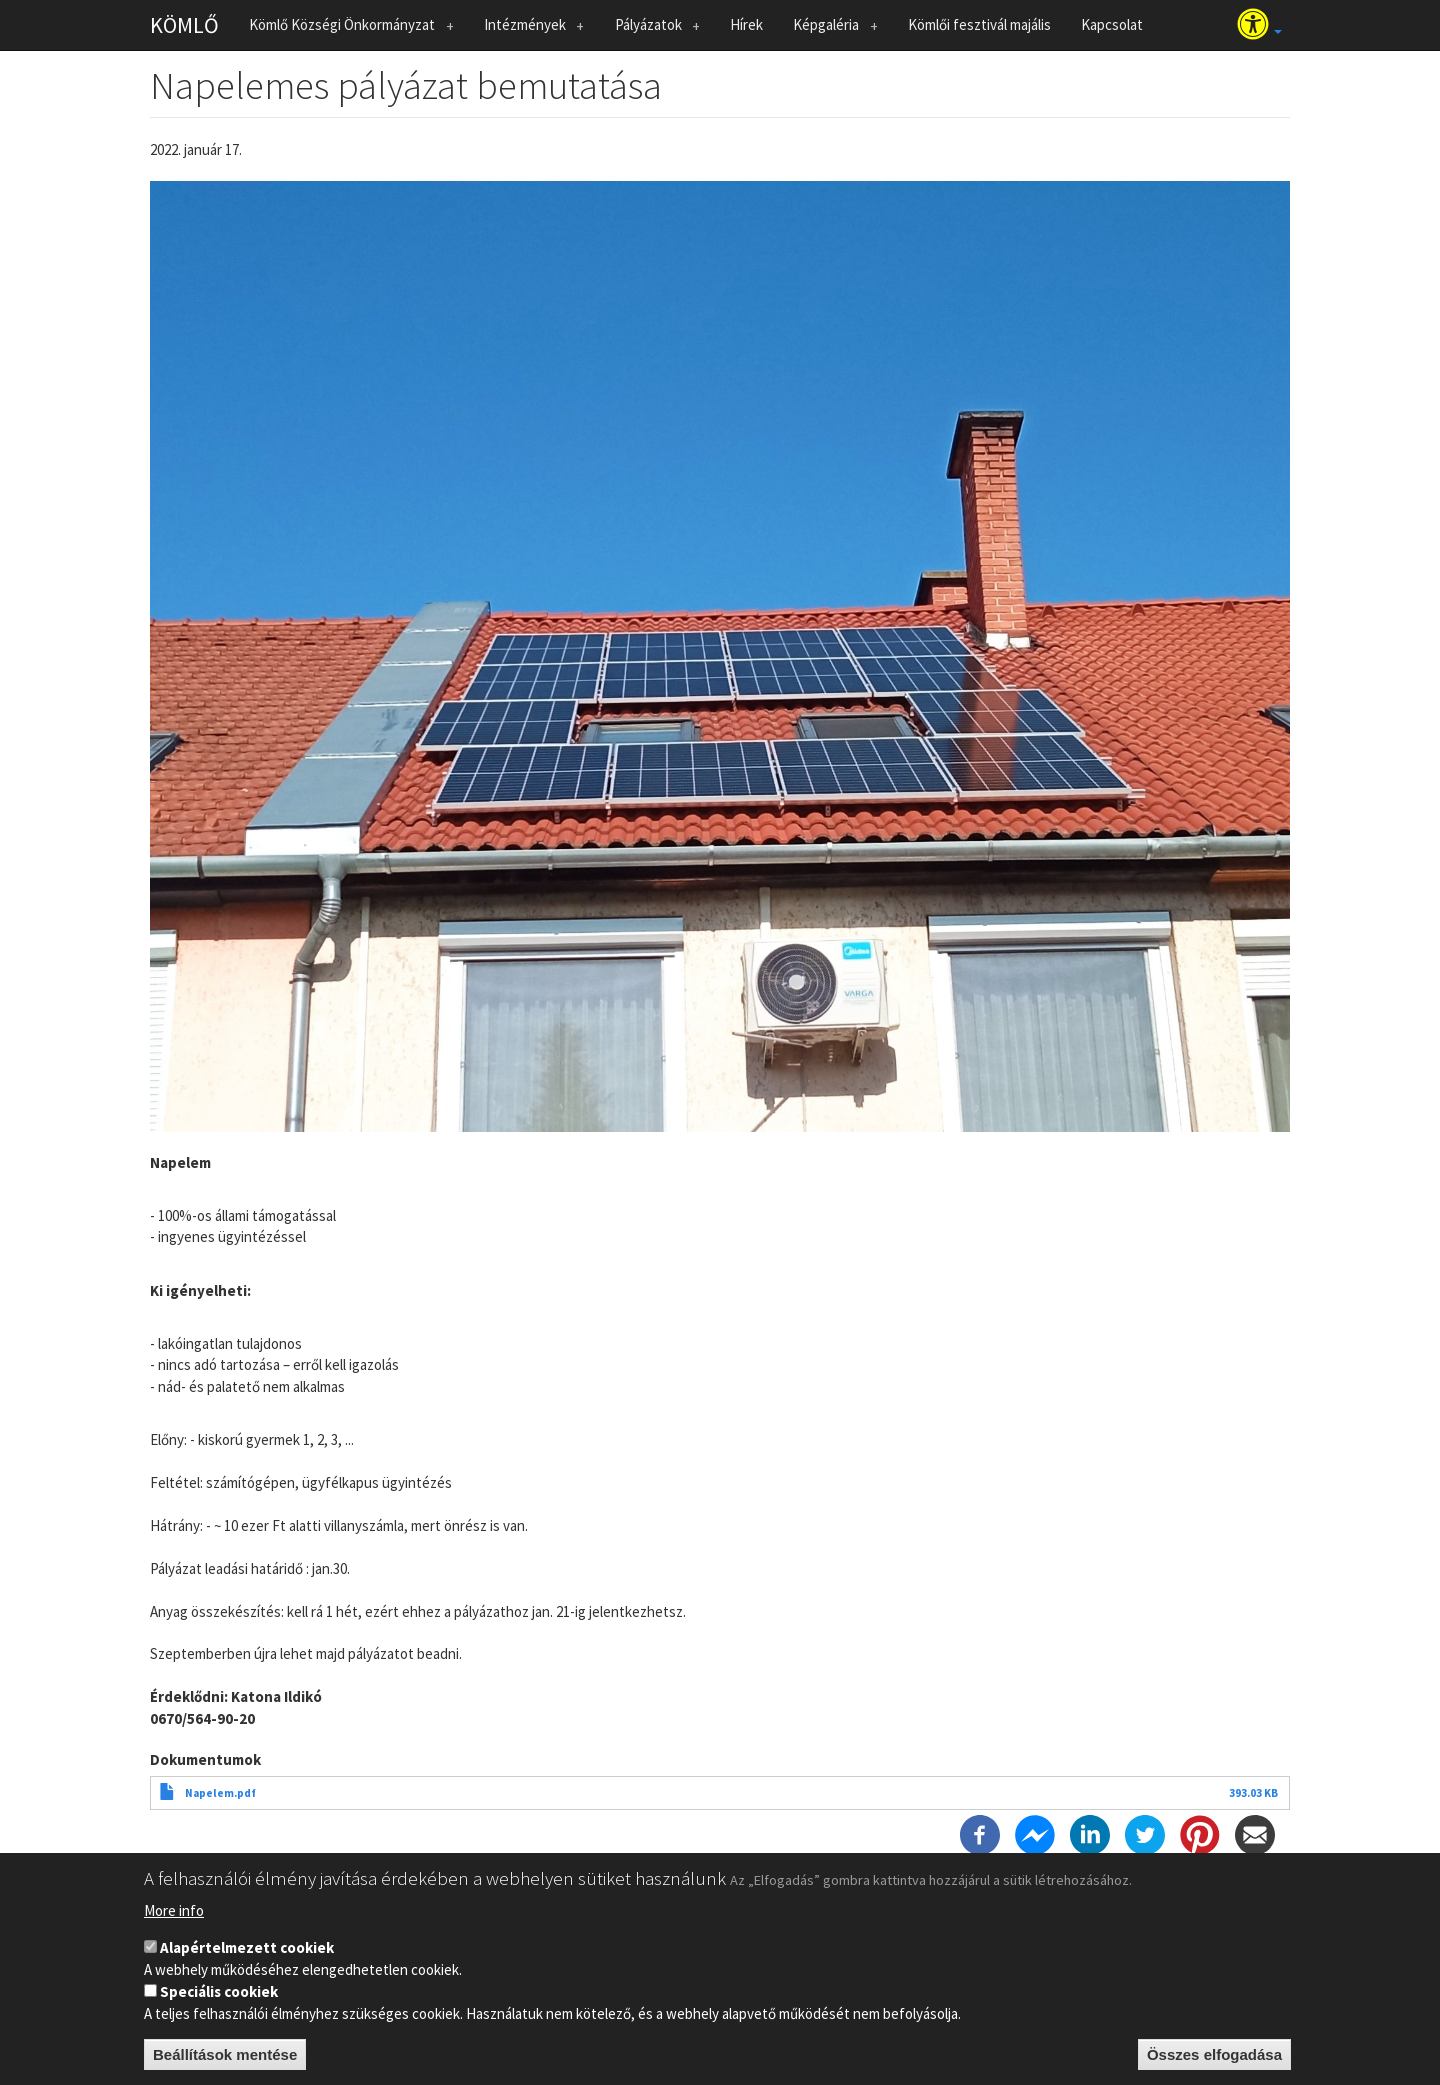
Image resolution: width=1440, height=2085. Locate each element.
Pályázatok (652, 29)
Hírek (746, 24)
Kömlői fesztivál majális (979, 24)
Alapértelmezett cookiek (247, 1955)
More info (174, 1918)
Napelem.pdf (220, 1793)
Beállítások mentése (225, 2062)
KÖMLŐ (184, 25)
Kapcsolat (1112, 24)
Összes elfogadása (1214, 2062)
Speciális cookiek (219, 1999)
